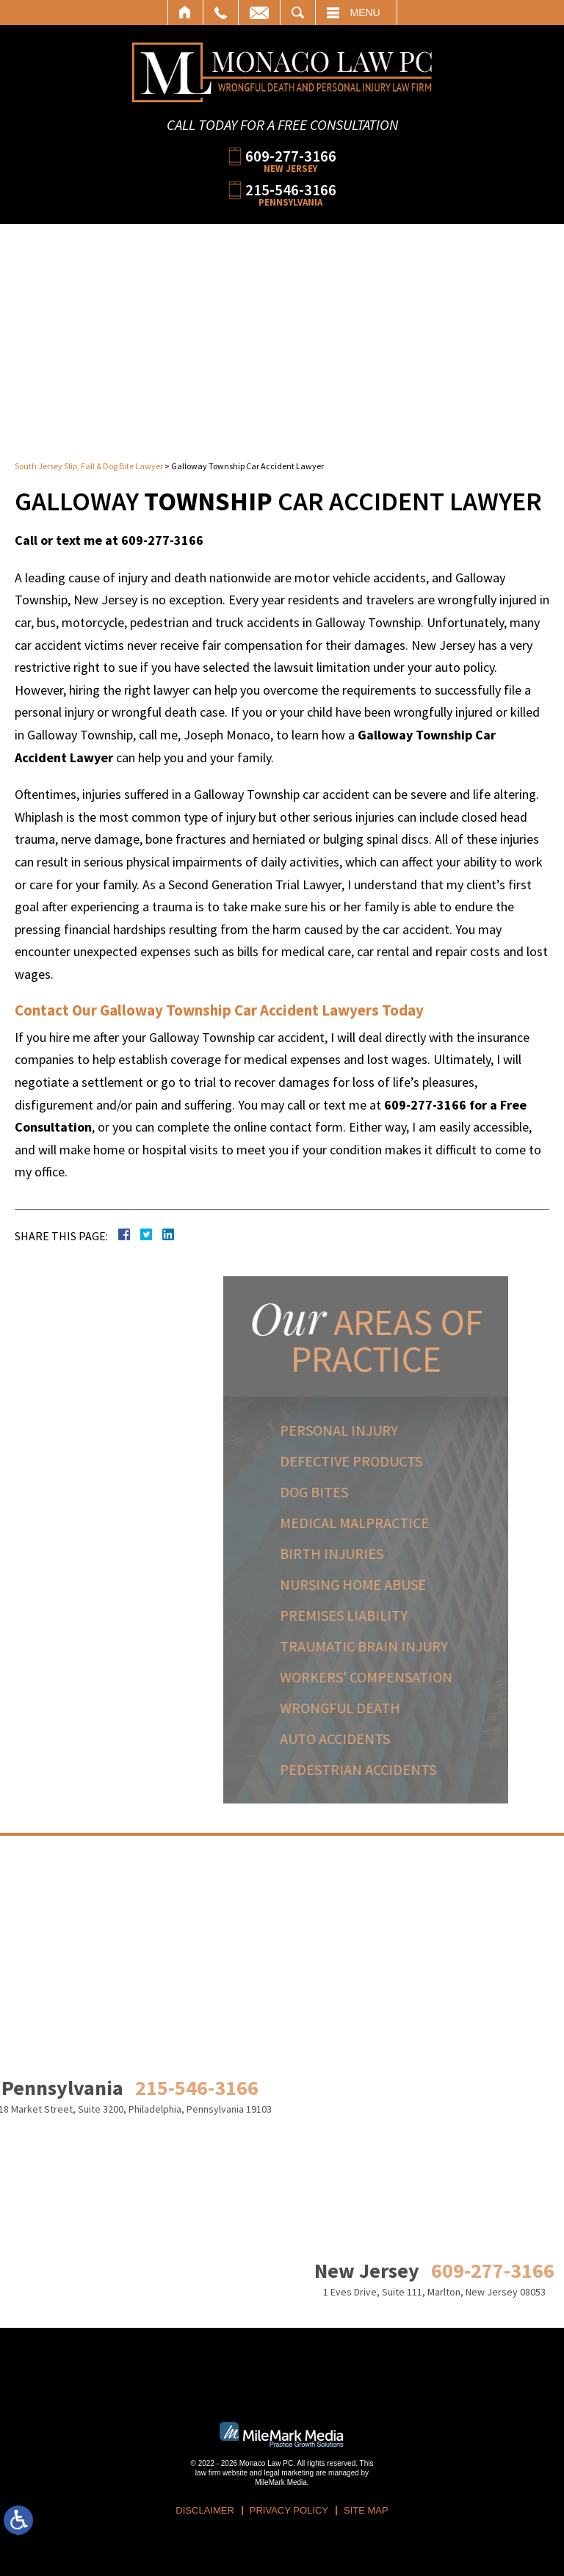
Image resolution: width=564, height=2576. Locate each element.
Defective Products (406, 1461)
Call (220, 12)
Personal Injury (394, 1430)
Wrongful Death (395, 1707)
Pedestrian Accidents (413, 1769)
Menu (365, 12)
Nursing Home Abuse (408, 1584)
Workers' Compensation (421, 1677)
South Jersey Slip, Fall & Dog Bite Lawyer (89, 465)
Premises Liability (399, 1615)
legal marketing (289, 2473)
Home (185, 12)
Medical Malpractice (409, 1522)
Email (259, 12)
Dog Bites (369, 1492)
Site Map (366, 2510)
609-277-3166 (290, 155)
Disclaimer (205, 2510)
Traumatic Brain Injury (419, 1646)
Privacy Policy (289, 2510)
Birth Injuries (386, 1553)
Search (298, 12)
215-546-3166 (290, 189)
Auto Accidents (390, 1738)
